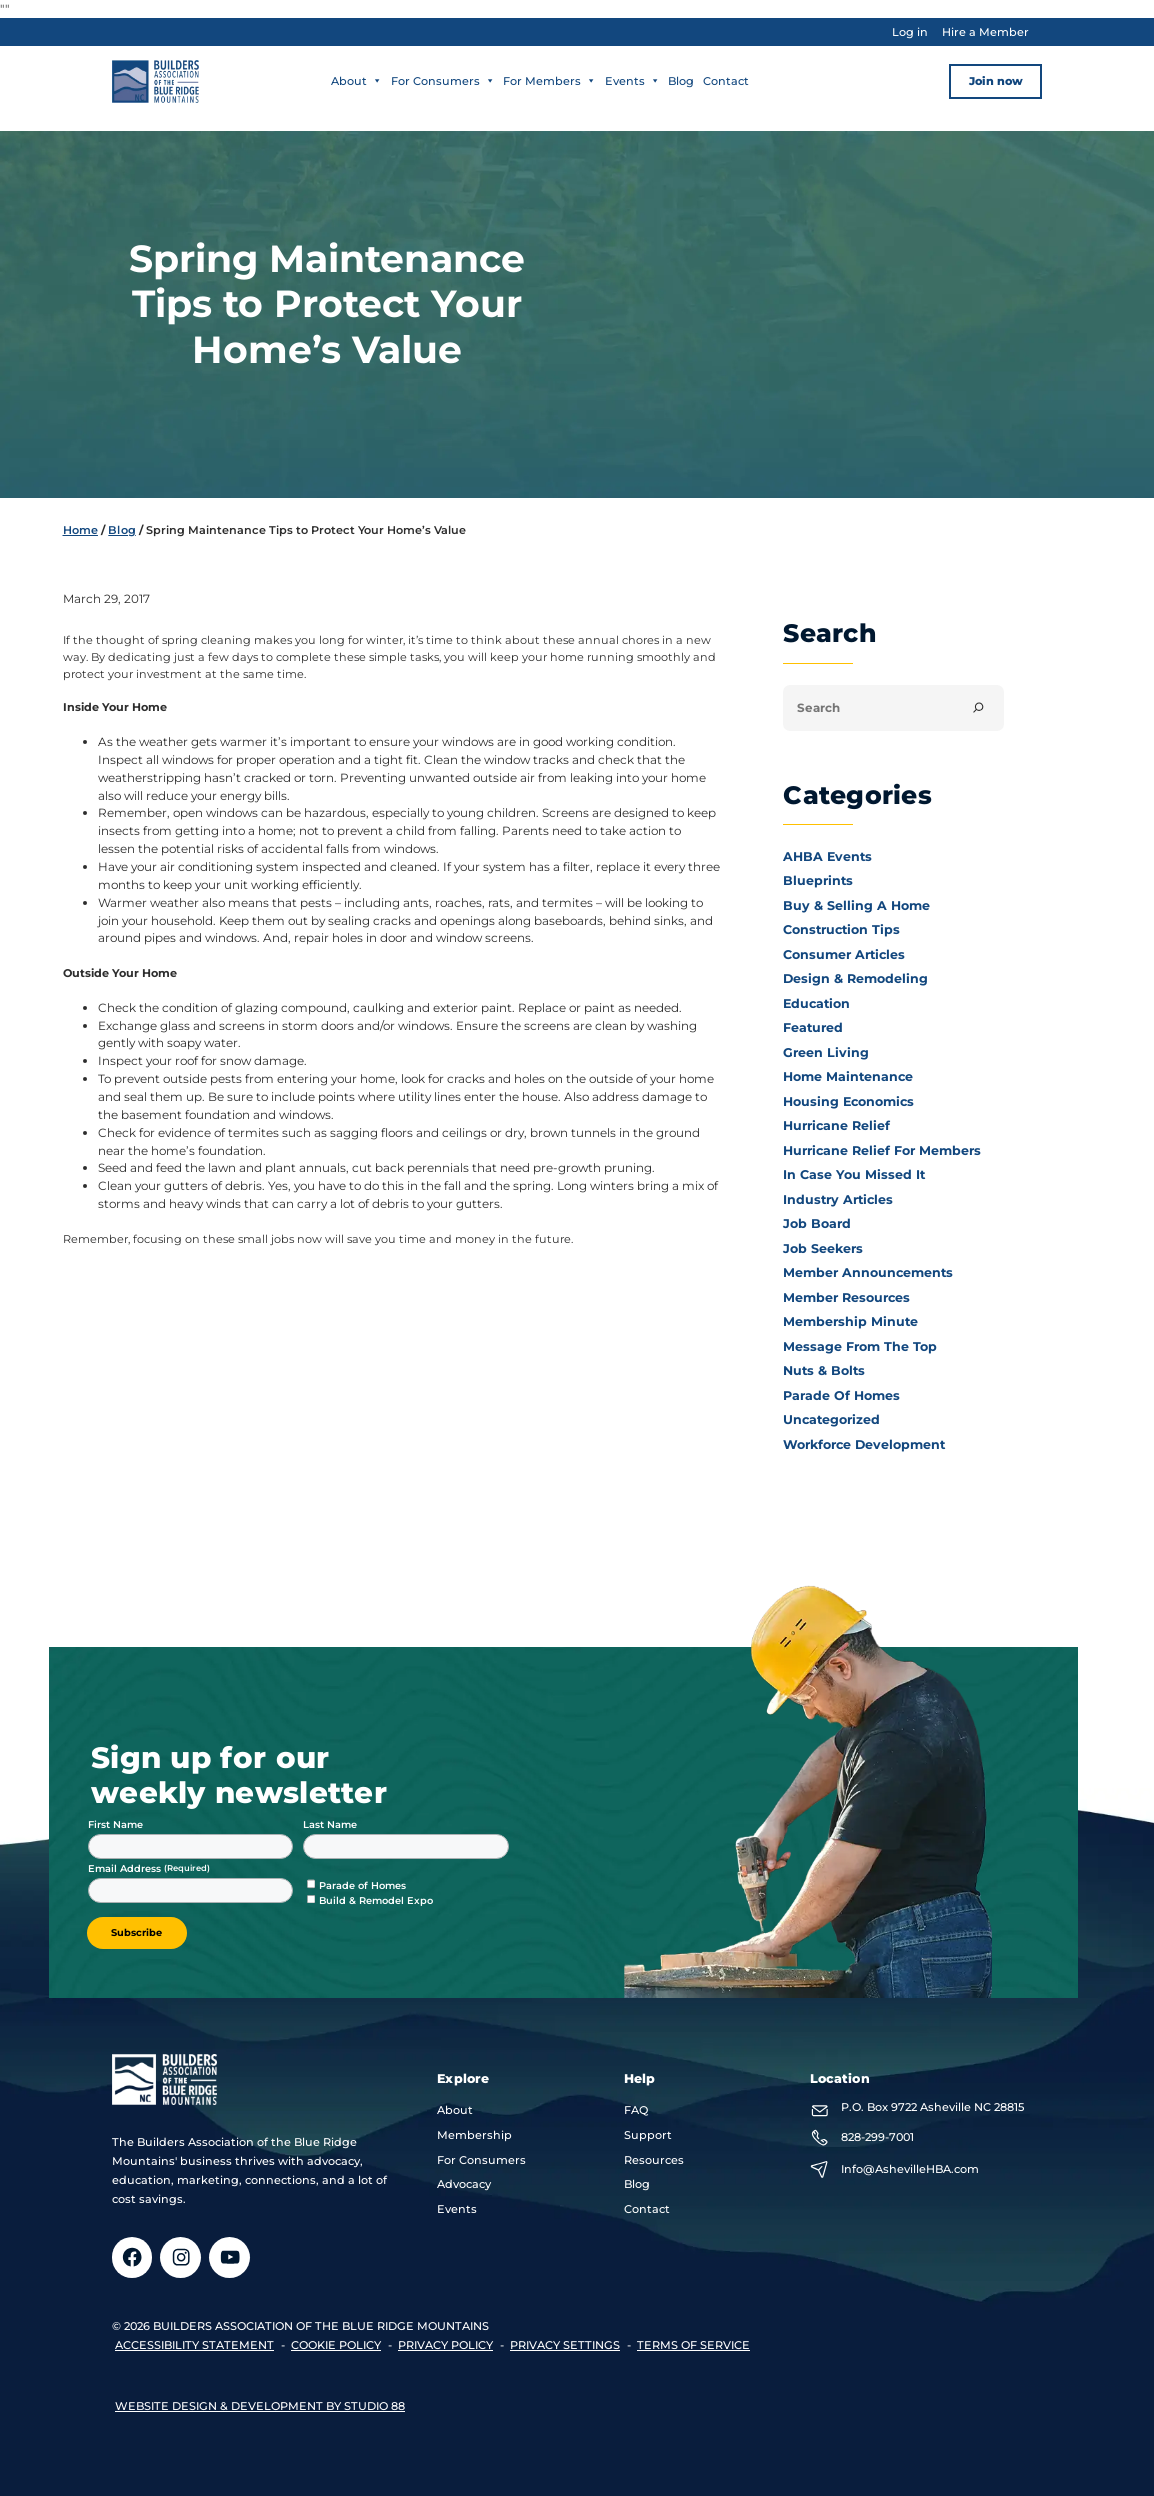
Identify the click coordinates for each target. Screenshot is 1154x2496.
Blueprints (818, 880)
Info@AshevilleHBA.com (910, 2169)
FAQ (636, 2110)
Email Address (126, 1868)
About (356, 81)
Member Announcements (868, 1272)
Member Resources (846, 1297)
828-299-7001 (877, 2137)
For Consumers (443, 81)
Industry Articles (838, 1199)
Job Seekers (823, 1248)
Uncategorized (831, 1419)
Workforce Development (864, 1444)
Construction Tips (841, 929)
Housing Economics (848, 1101)
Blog (681, 81)
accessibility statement (194, 2345)
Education (816, 1003)
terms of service (693, 2345)
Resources (654, 2160)
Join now (996, 81)
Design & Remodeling (855, 978)
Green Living (826, 1052)
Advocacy (464, 2184)
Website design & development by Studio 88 (260, 2406)
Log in (910, 32)
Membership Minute (850, 1321)
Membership (474, 2135)
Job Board (817, 1223)
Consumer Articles (844, 954)
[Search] (978, 708)
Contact (726, 81)
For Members (549, 81)
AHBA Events (827, 856)
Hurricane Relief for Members (882, 1150)
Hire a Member (985, 32)
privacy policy (445, 2345)
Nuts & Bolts (824, 1370)
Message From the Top (860, 1346)
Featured (813, 1027)
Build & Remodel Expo (376, 1900)
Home (80, 530)
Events (632, 81)
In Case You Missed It (854, 1174)
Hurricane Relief (836, 1125)
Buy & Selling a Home (856, 905)
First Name (115, 1824)
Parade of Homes (841, 1395)
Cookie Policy (336, 2345)
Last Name (330, 1824)
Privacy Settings (565, 2345)
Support (648, 2135)
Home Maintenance (848, 1076)
